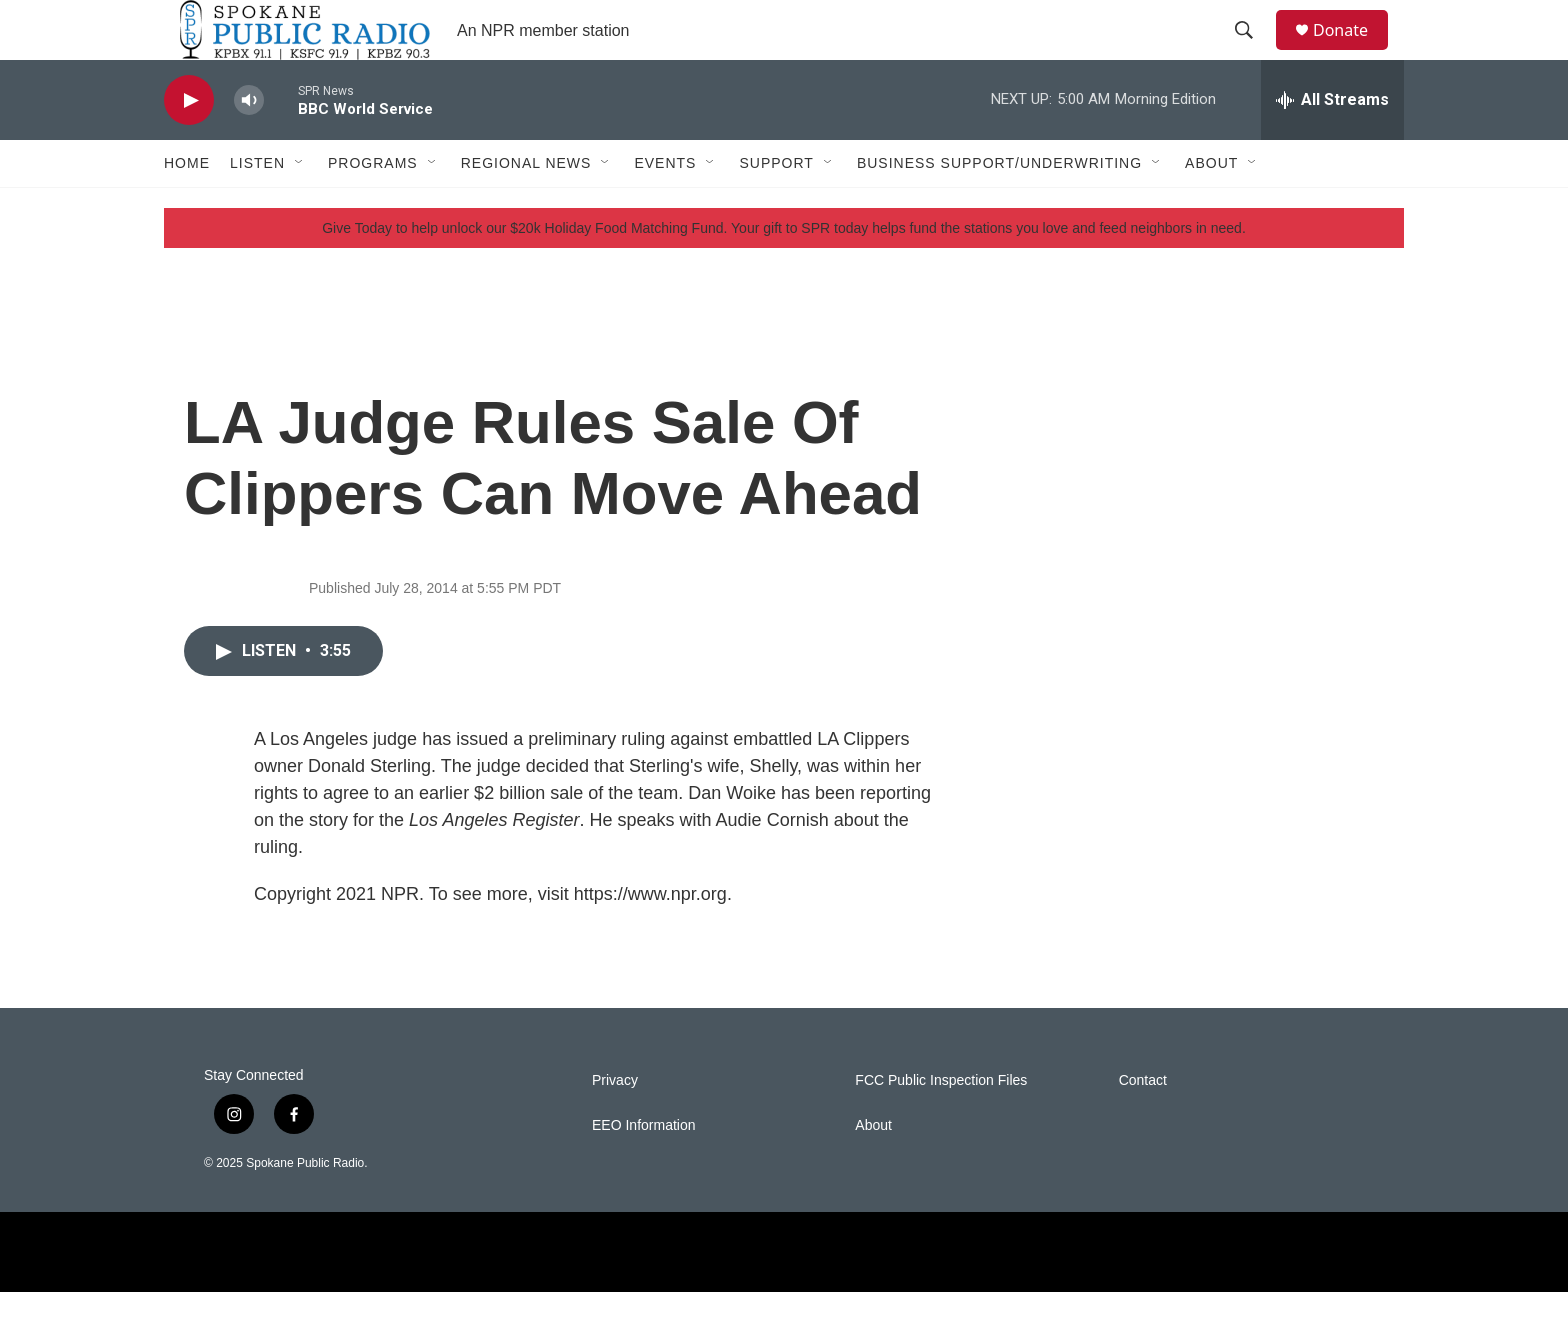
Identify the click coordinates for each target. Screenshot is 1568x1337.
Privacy (615, 1125)
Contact (1143, 1125)
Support (776, 208)
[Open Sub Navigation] (300, 208)
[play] (189, 145)
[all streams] (1332, 145)
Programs (373, 208)
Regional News (526, 208)
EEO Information (644, 1170)
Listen (257, 208)
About (1211, 208)
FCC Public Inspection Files (941, 1125)
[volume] (249, 145)
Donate (1353, 52)
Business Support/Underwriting (999, 208)
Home (187, 208)
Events (665, 208)
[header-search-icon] (1253, 53)
